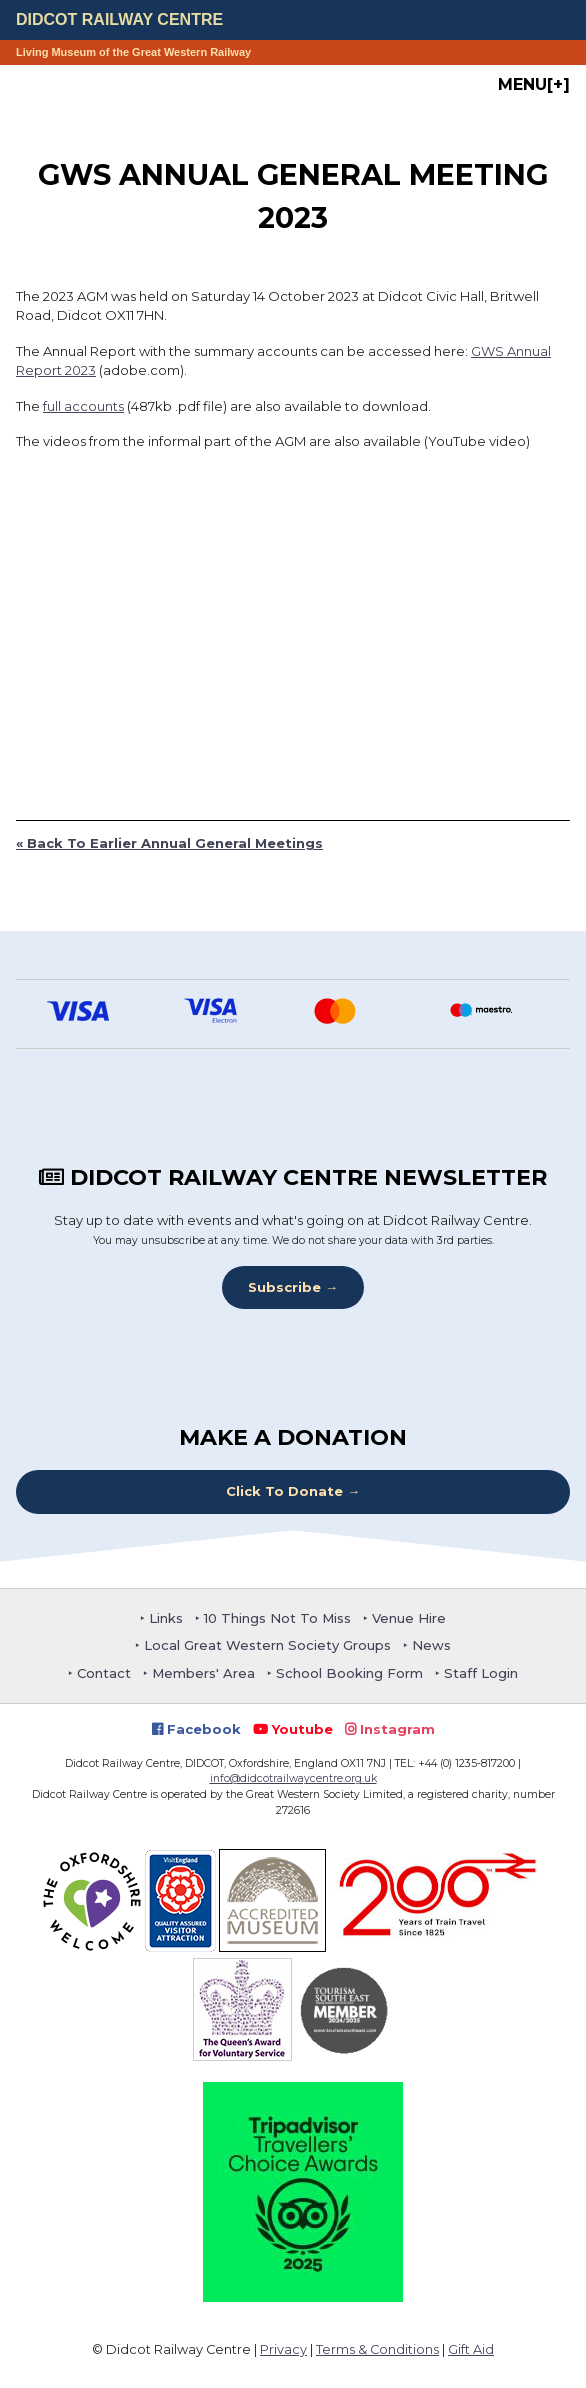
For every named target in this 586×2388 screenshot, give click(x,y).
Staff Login (481, 1673)
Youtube (293, 1729)
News (431, 1645)
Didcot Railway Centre (119, 19)
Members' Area (203, 1673)
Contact (104, 1673)
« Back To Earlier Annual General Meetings (169, 843)
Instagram (390, 1729)
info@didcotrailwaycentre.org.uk (293, 1778)
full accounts (83, 406)
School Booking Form (349, 1673)
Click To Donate (284, 1491)
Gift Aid (471, 2349)
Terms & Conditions (377, 2349)
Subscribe (284, 1287)
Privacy (283, 2349)
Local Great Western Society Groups (267, 1645)
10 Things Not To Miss (277, 1618)
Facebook (196, 1729)
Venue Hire (409, 1618)
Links (166, 1618)
